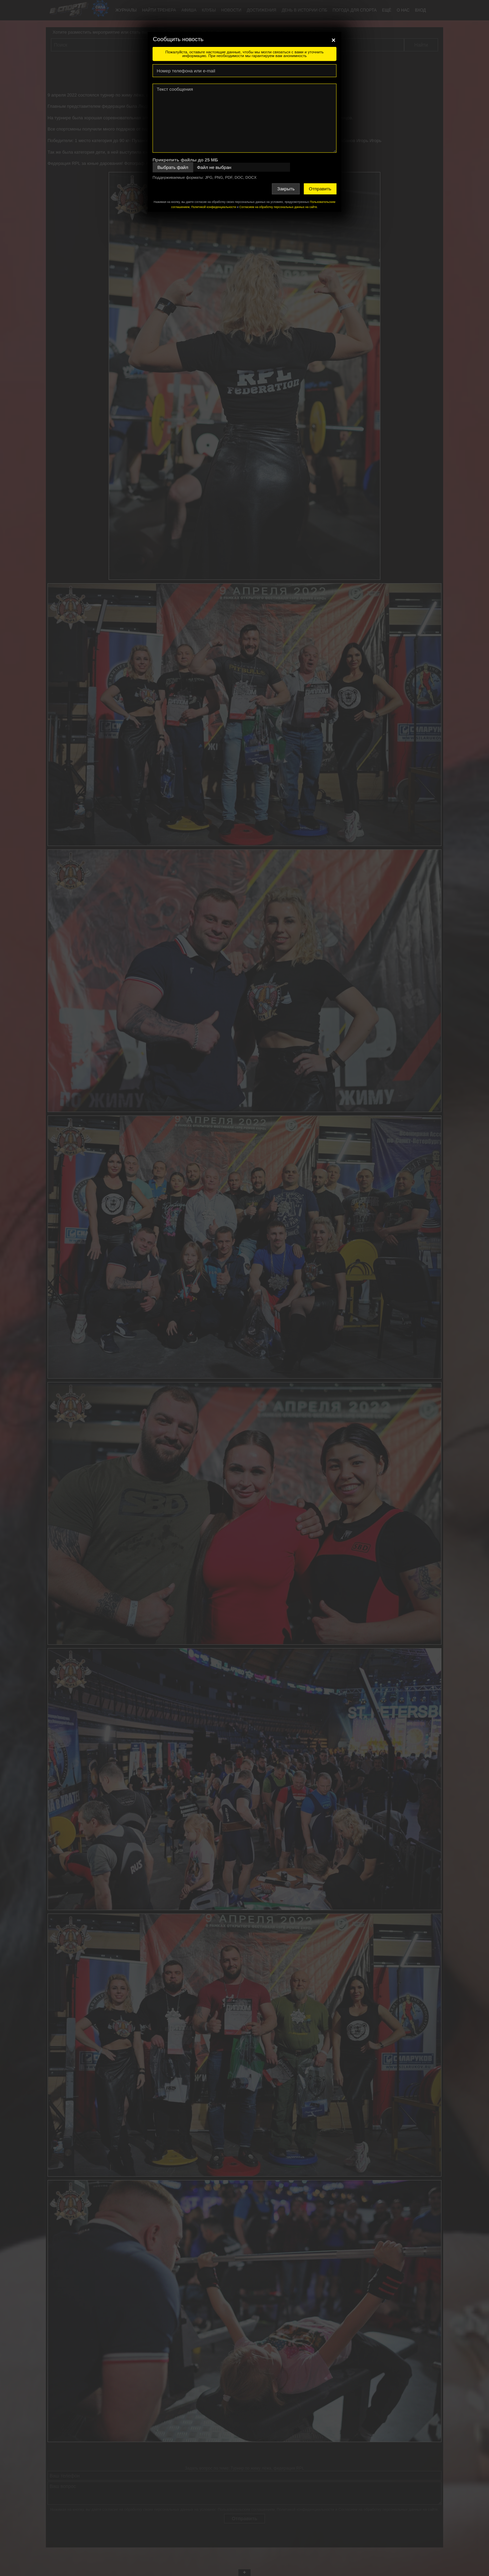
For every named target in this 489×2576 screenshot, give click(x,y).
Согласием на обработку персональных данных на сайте (278, 207)
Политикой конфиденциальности (213, 207)
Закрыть (285, 188)
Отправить (320, 188)
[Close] (333, 40)
